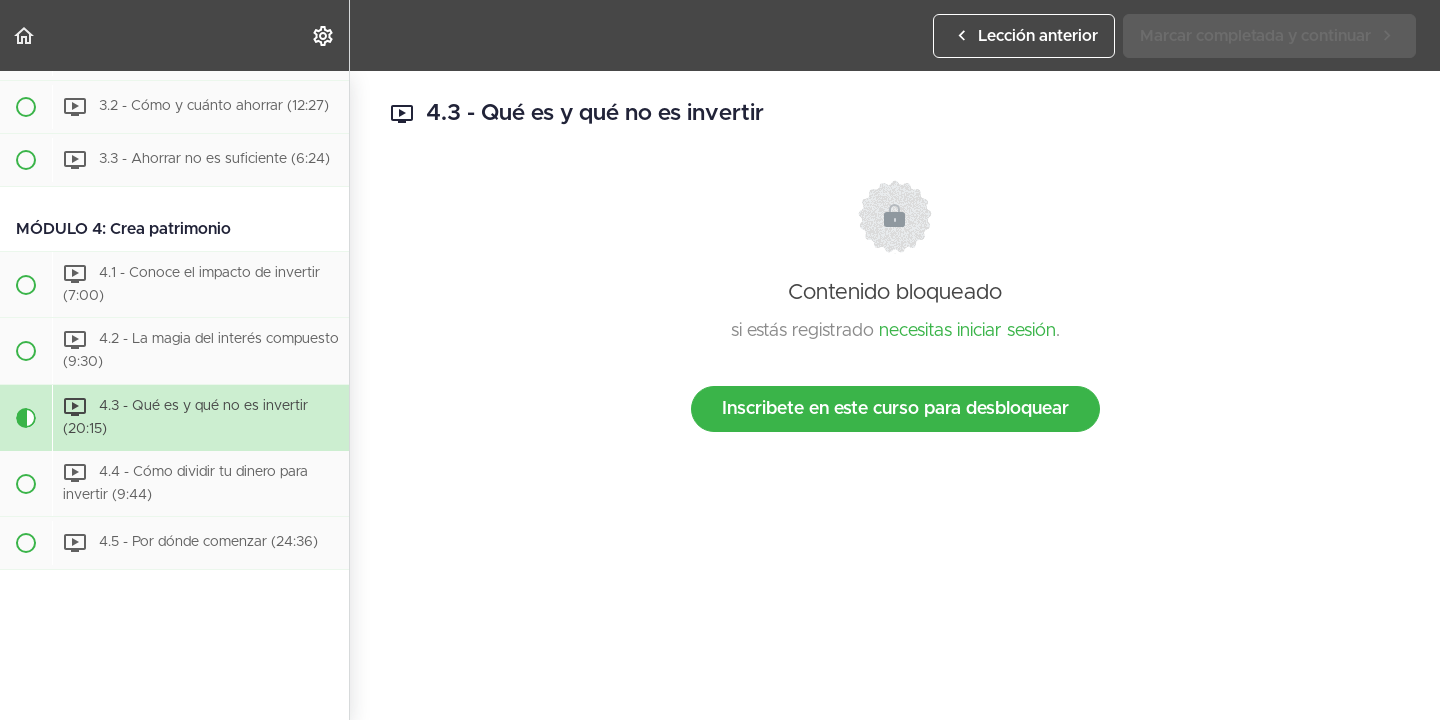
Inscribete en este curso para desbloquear (895, 409)
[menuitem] (324, 35)
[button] (25, 35)
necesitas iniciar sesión (967, 331)
